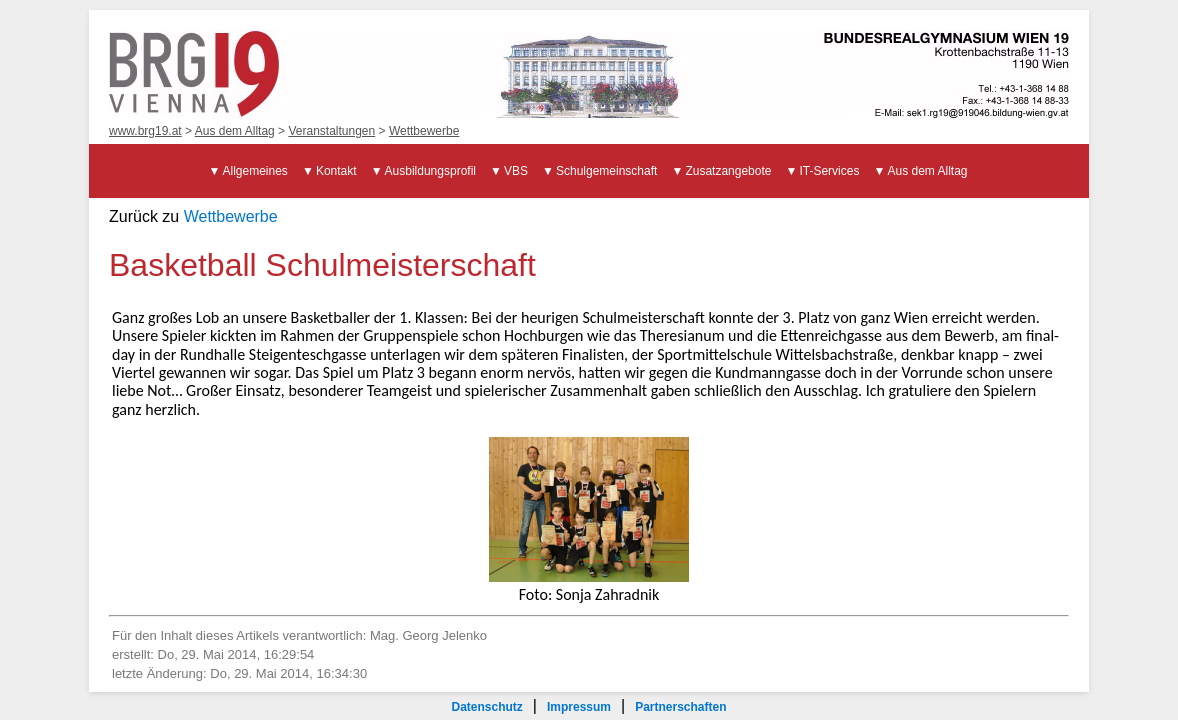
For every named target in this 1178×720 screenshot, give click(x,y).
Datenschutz (486, 707)
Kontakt (336, 171)
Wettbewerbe (424, 131)
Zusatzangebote (728, 171)
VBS (516, 171)
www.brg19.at (145, 131)
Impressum (579, 707)
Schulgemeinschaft (606, 171)
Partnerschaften (680, 707)
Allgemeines (255, 171)
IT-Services (829, 171)
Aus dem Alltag (235, 131)
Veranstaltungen (331, 131)
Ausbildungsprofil (430, 171)
